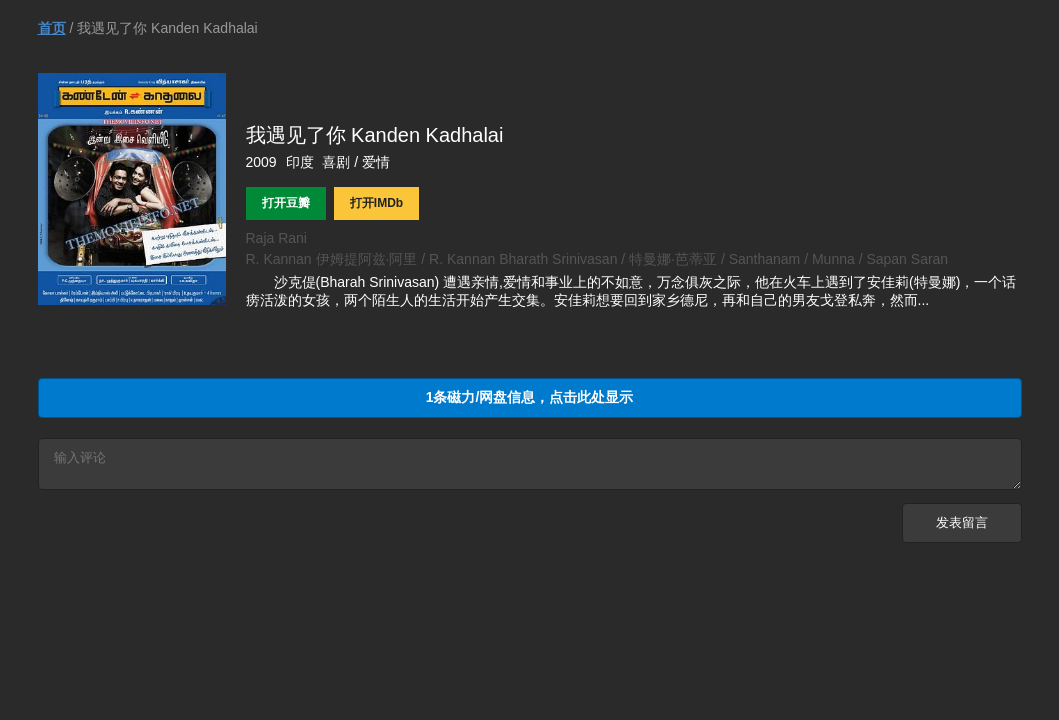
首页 (52, 28)
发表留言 (962, 528)
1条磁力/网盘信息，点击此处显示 (530, 397)
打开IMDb (376, 203)
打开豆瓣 (286, 203)
